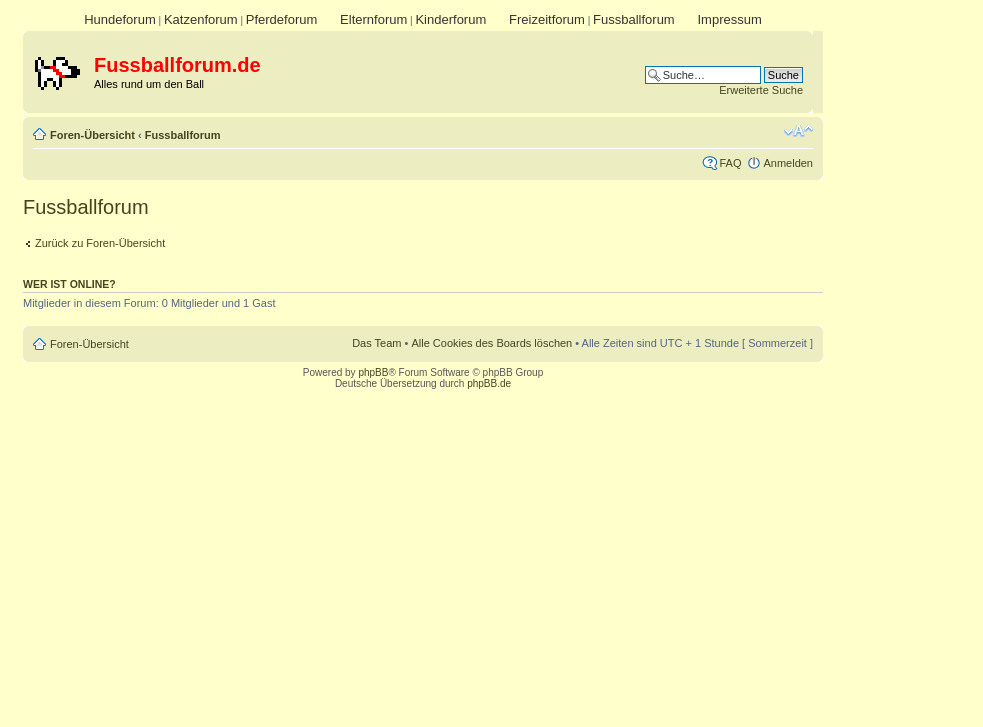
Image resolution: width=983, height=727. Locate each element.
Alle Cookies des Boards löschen (491, 343)
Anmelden (788, 163)
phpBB (373, 372)
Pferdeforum (282, 19)
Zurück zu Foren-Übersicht (100, 243)
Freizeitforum (547, 19)
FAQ (730, 163)
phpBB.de (489, 383)
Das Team (376, 343)
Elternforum (373, 19)
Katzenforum (201, 19)
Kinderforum (450, 19)
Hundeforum (120, 19)
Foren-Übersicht (92, 135)
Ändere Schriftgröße (798, 131)
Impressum (729, 19)
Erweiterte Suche (761, 90)
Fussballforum (634, 19)
